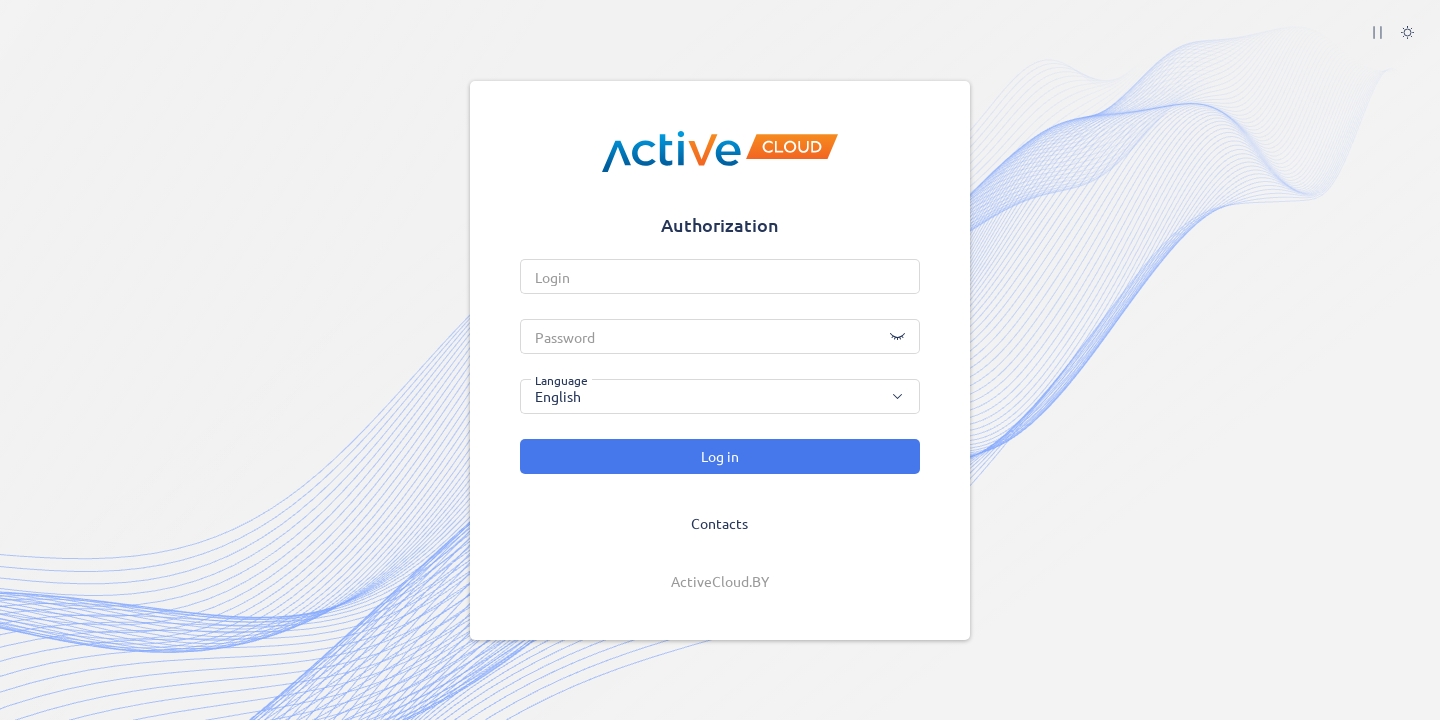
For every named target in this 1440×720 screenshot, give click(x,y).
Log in (720, 456)
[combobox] (720, 396)
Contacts (719, 523)
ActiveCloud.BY (720, 581)
